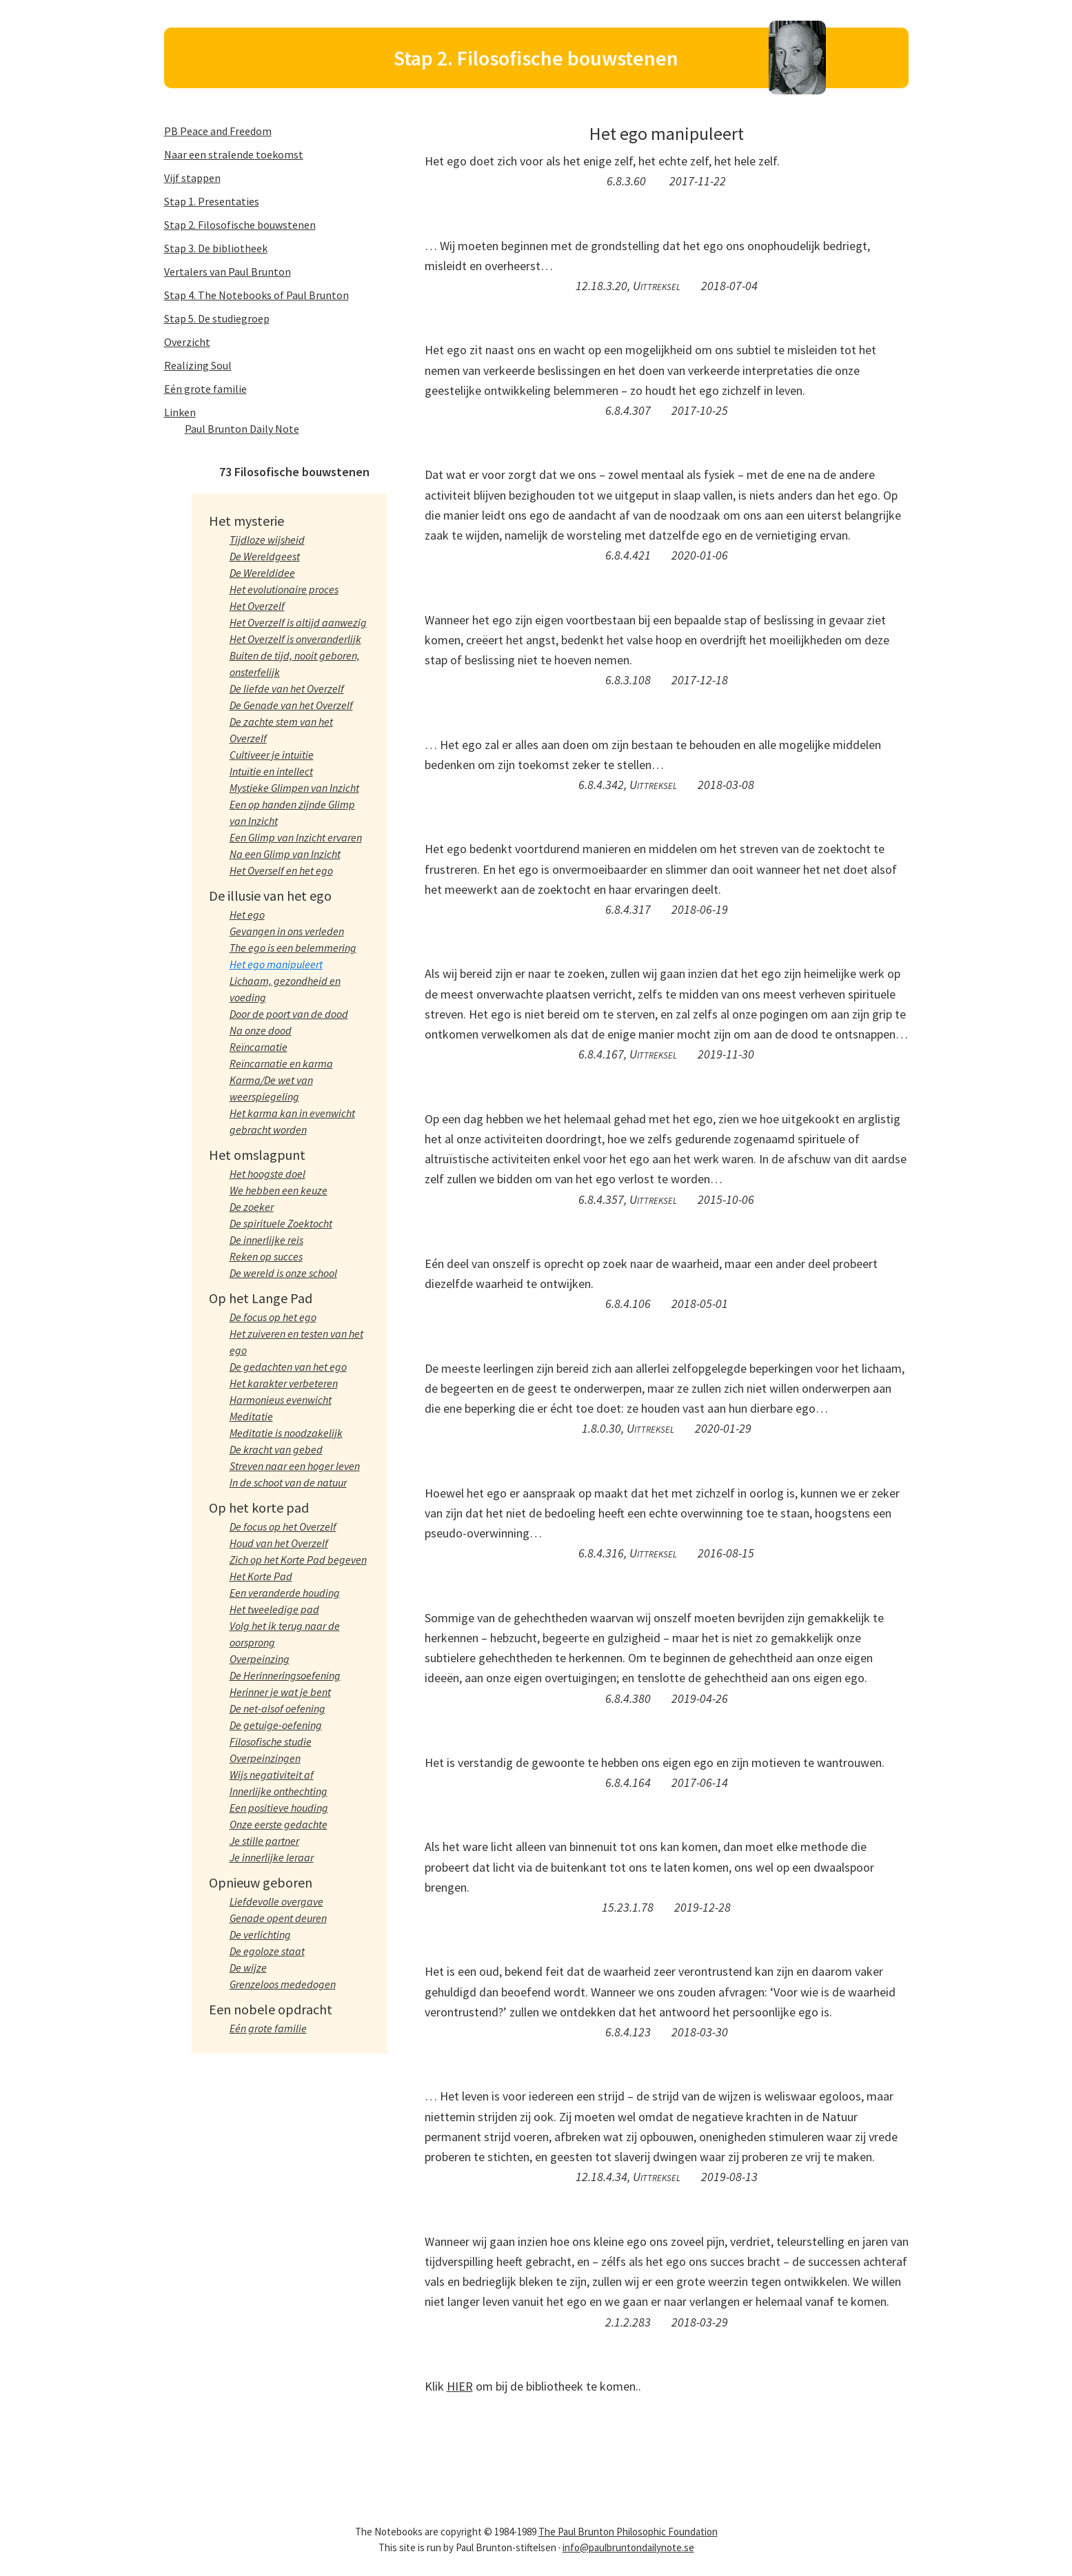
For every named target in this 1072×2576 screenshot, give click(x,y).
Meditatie (251, 1416)
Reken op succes (266, 1256)
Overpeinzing (260, 1659)
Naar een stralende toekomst (233, 154)
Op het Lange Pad (260, 1298)
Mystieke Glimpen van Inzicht (294, 788)
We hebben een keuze (278, 1190)
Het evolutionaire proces (284, 589)
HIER (460, 2386)
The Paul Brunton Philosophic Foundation (628, 2531)
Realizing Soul (198, 365)
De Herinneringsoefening (285, 1675)
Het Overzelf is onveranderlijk (295, 639)
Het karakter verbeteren (284, 1383)
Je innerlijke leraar (272, 1857)
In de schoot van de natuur (288, 1482)
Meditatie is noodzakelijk (286, 1433)
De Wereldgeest (265, 556)
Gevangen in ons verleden (287, 931)
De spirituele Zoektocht (281, 1223)
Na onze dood (261, 1030)
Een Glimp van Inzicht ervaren (296, 837)
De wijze (248, 1967)
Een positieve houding (279, 1808)
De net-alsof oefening (277, 1708)
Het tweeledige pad (274, 1609)
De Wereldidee (262, 573)
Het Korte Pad (261, 1576)
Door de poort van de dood (289, 1014)
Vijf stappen (192, 178)
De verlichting (260, 1934)
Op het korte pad (259, 1507)
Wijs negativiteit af (272, 1774)
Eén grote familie (205, 389)
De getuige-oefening (276, 1725)
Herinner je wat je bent (280, 1692)
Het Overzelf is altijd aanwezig (298, 622)
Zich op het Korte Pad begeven (298, 1559)
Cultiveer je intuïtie (272, 754)
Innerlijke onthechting (278, 1791)
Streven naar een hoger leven (295, 1466)
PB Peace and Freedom (218, 131)
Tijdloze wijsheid (267, 539)
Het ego (247, 914)
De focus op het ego (273, 1317)
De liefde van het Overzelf (287, 688)
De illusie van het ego (270, 895)
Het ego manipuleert (276, 964)
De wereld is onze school (283, 1273)
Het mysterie (246, 520)
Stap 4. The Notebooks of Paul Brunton (256, 295)
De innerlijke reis (266, 1240)
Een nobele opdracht (270, 2009)
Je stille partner (264, 1841)
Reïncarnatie (258, 1047)
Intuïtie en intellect (271, 771)
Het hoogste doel (267, 1173)
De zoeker (252, 1207)
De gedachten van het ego (288, 1366)
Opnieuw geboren (260, 1882)
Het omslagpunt (257, 1154)
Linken (180, 412)
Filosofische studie (271, 1741)
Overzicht (187, 342)
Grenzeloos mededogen (283, 1984)
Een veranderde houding (285, 1592)
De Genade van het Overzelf (291, 705)
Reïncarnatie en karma (281, 1063)
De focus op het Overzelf (283, 1526)
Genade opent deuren (278, 1918)
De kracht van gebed (276, 1449)
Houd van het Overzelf (279, 1543)
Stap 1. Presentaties (211, 201)
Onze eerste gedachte (278, 1824)
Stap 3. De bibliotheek (215, 248)
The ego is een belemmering (293, 947)
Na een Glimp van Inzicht (285, 854)
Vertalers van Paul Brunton (227, 271)
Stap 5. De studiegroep (217, 318)
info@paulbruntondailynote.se (628, 2547)
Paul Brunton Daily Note (242, 429)
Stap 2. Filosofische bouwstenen (240, 225)
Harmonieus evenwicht (281, 1400)
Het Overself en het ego (281, 870)
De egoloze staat (267, 1951)
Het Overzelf (257, 606)
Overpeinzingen (265, 1758)
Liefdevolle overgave (276, 1901)
